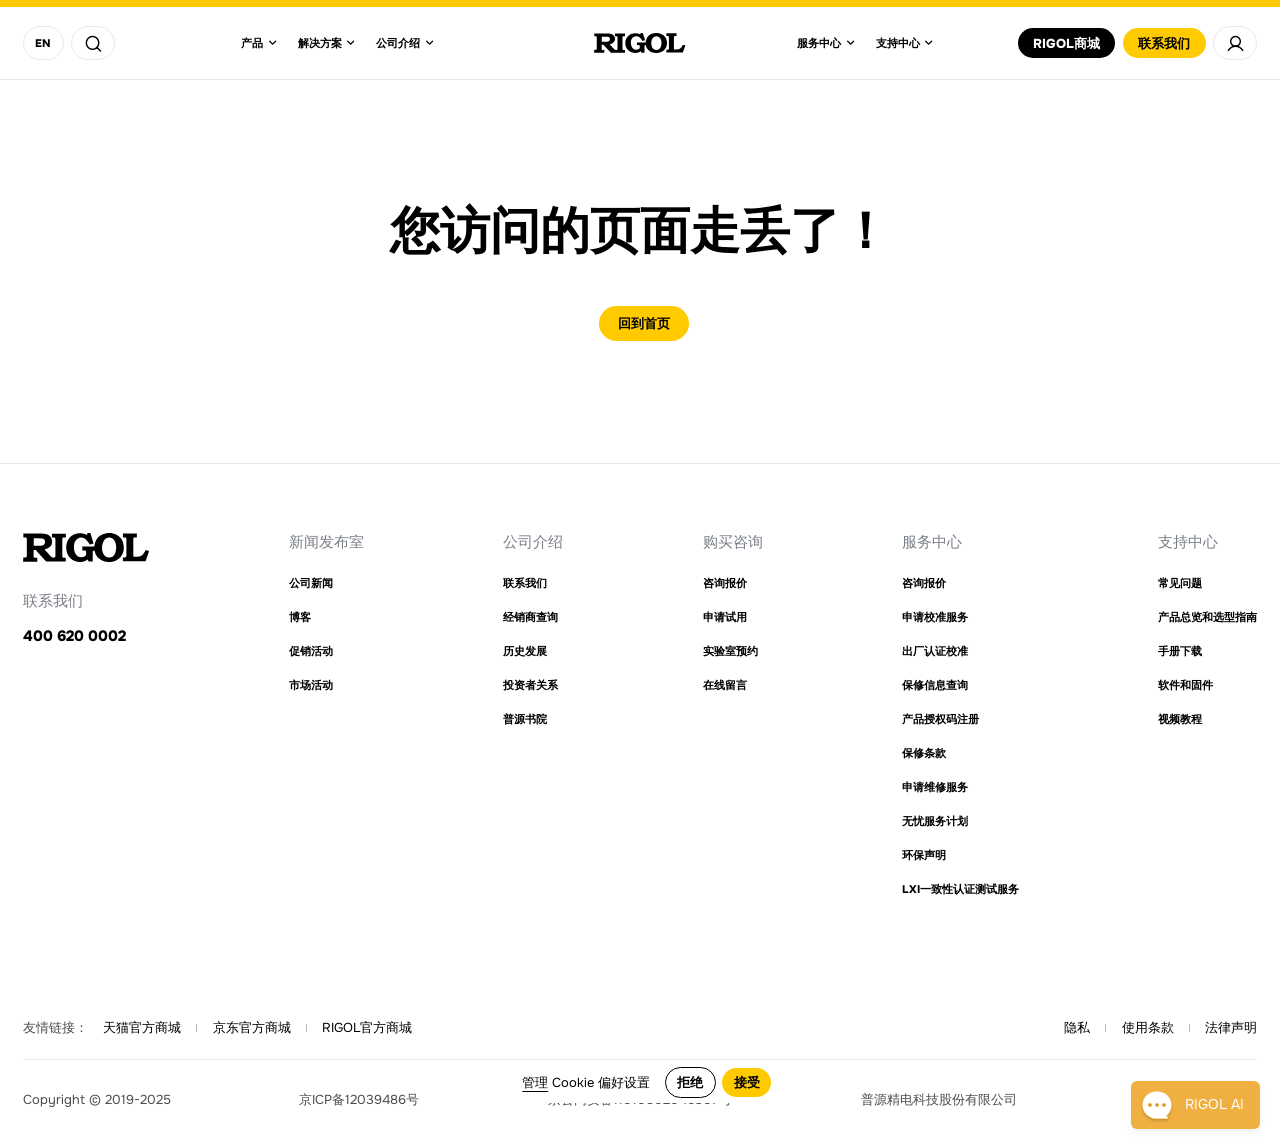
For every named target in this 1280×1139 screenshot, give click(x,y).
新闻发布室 (326, 542)
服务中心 (932, 542)
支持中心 (1188, 542)
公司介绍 (533, 542)
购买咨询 (733, 542)
